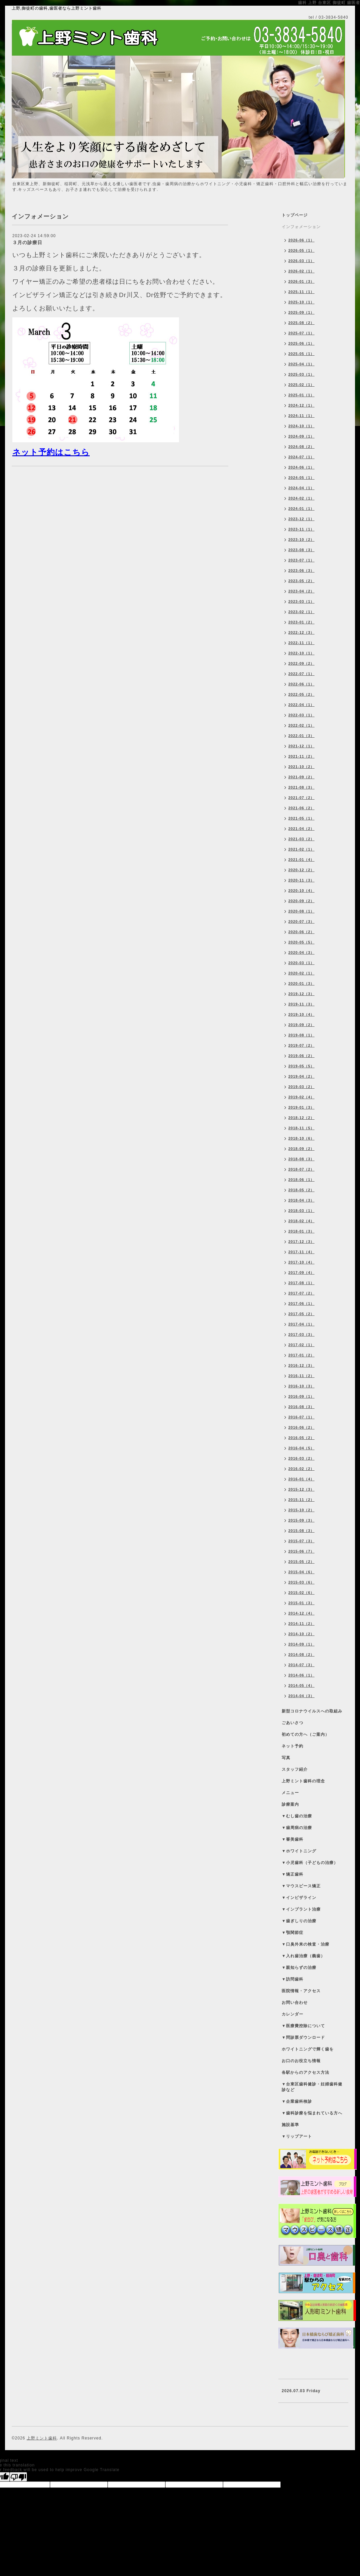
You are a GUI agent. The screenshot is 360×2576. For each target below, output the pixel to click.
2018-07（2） (301, 1169)
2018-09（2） (301, 1149)
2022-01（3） (301, 736)
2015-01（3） (301, 1603)
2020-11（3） (301, 880)
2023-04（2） (301, 591)
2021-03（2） (301, 839)
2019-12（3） (301, 994)
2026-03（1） (301, 261)
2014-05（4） (301, 1685)
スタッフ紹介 (295, 1769)
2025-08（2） (301, 323)
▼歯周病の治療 (297, 1827)
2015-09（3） (301, 1520)
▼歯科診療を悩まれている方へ (312, 2113)
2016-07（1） (301, 1417)
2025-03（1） (301, 374)
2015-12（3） (301, 1489)
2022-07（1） (301, 674)
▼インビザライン (299, 1897)
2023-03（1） (301, 601)
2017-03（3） (301, 1334)
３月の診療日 (27, 242)
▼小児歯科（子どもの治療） (310, 1862)
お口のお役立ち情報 (301, 2060)
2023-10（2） (301, 540)
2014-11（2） (301, 1624)
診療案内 (290, 1804)
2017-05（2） (301, 1314)
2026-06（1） (301, 240)
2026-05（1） (301, 250)
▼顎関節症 (292, 1932)
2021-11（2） (301, 756)
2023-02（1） (301, 612)
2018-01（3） (301, 1231)
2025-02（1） (301, 385)
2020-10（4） (301, 891)
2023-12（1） (301, 519)
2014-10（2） (301, 1634)
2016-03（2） (301, 1458)
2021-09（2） (301, 777)
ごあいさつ (292, 1722)
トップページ (295, 215)
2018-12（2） (301, 1118)
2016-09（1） (301, 1396)
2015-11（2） (301, 1500)
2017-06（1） (301, 1303)
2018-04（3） (301, 1200)
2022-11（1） (301, 643)
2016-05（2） (301, 1438)
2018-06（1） (301, 1180)
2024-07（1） (301, 457)
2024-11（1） (301, 416)
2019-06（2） (301, 1056)
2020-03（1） (301, 963)
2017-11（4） (301, 1252)
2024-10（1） (301, 426)
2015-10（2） (301, 1510)
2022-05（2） (301, 694)
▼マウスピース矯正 (301, 1886)
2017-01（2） (301, 1355)
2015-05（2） (301, 1562)
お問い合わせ (295, 2002)
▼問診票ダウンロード (303, 2037)
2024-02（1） (301, 498)
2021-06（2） (301, 808)
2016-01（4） (301, 1479)
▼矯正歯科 (292, 1874)
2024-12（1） (301, 405)
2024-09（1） (301, 436)
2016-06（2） (301, 1427)
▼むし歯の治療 (297, 1816)
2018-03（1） (301, 1211)
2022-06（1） (301, 684)
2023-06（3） (301, 570)
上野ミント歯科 (42, 2438)
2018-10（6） (301, 1138)
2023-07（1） (301, 560)
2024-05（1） (301, 478)
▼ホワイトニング (299, 1851)
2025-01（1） (301, 395)
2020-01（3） (301, 983)
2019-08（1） (301, 1035)
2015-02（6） (301, 1593)
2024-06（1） (301, 467)
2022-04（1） (301, 705)
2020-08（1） (301, 911)
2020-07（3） (301, 921)
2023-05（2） (301, 581)
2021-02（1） (301, 849)
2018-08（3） (301, 1159)
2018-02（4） (301, 1221)
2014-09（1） (301, 1644)
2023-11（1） (301, 529)
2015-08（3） (301, 1531)
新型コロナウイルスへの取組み (312, 1711)
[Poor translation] (18, 2476)
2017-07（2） (301, 1293)
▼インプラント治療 (301, 1909)
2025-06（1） (301, 343)
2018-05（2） (301, 1190)
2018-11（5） (301, 1128)
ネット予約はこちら (51, 452)
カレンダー (292, 2014)
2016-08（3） (301, 1407)
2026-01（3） (301, 281)
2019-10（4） (301, 1014)
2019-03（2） (301, 1087)
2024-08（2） (301, 447)
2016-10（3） (301, 1386)
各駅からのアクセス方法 (305, 2072)
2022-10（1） (301, 653)
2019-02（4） (301, 1097)
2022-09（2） (301, 663)
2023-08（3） (301, 550)
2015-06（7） (301, 1551)
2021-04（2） (301, 829)
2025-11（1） (301, 292)
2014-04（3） (301, 1696)
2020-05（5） (301, 942)
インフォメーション (301, 226)
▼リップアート (297, 2136)
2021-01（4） (301, 860)
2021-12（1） (301, 746)
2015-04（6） (301, 1572)
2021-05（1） (301, 818)
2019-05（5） (301, 1066)
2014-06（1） (301, 1675)
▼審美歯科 (292, 1839)
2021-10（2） (301, 767)
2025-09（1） (301, 312)
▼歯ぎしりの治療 (299, 1921)
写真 (286, 1757)
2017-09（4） (301, 1273)
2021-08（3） (301, 787)
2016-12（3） (301, 1365)
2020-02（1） (301, 973)
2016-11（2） (301, 1376)
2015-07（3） (301, 1541)
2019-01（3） (301, 1107)
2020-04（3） (301, 952)
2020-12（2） (301, 870)
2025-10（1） (301, 302)
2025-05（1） (301, 354)
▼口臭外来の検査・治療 (305, 1944)
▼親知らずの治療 (299, 1967)
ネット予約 (292, 1746)
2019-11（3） (301, 1004)
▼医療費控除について (303, 2026)
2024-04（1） (301, 488)
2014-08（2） (301, 1654)
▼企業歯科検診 (297, 2101)
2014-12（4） (301, 1613)
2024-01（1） (301, 509)
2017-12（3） (301, 1242)
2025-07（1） (301, 333)
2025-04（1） (301, 364)
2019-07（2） (301, 1045)
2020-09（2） (301, 901)
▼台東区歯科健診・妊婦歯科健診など (312, 2087)
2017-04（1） (301, 1324)
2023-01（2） (301, 622)
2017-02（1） (301, 1345)
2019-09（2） (301, 1025)
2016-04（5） (301, 1448)
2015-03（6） (301, 1582)
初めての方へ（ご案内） (305, 1734)
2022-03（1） (301, 715)
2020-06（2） (301, 932)
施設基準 (290, 2124)
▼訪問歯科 (292, 1979)
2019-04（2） (301, 1076)
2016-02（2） (301, 1469)
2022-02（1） (301, 725)
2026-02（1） (301, 271)
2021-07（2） (301, 798)
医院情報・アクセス (301, 1991)
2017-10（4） (301, 1262)
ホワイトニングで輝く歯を (308, 2049)
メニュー (290, 1792)
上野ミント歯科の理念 (303, 1781)
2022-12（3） (301, 632)
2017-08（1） (301, 1283)
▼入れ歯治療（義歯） (303, 1956)
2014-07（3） (301, 1665)
